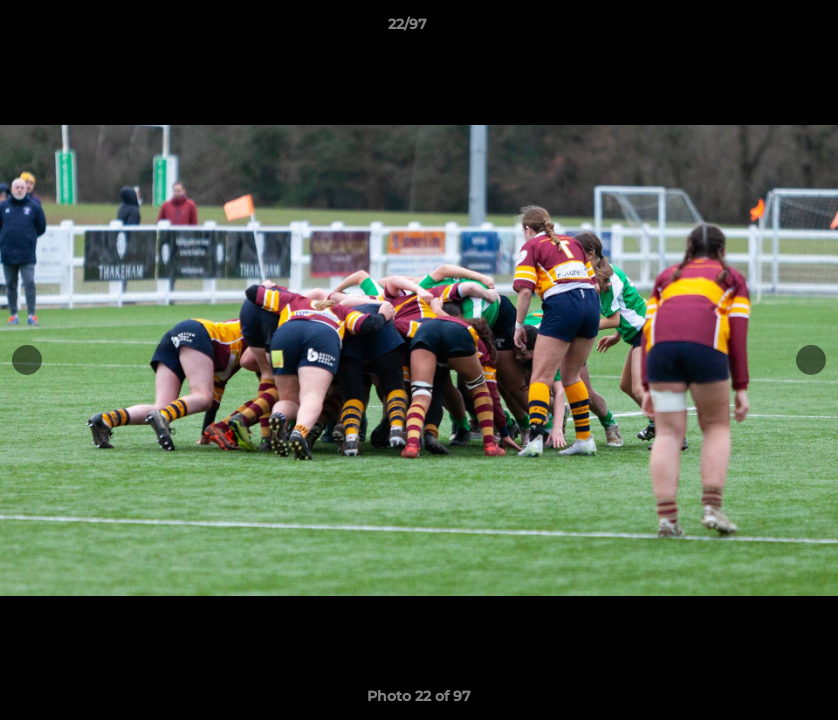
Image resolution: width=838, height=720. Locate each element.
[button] (754, 29)
